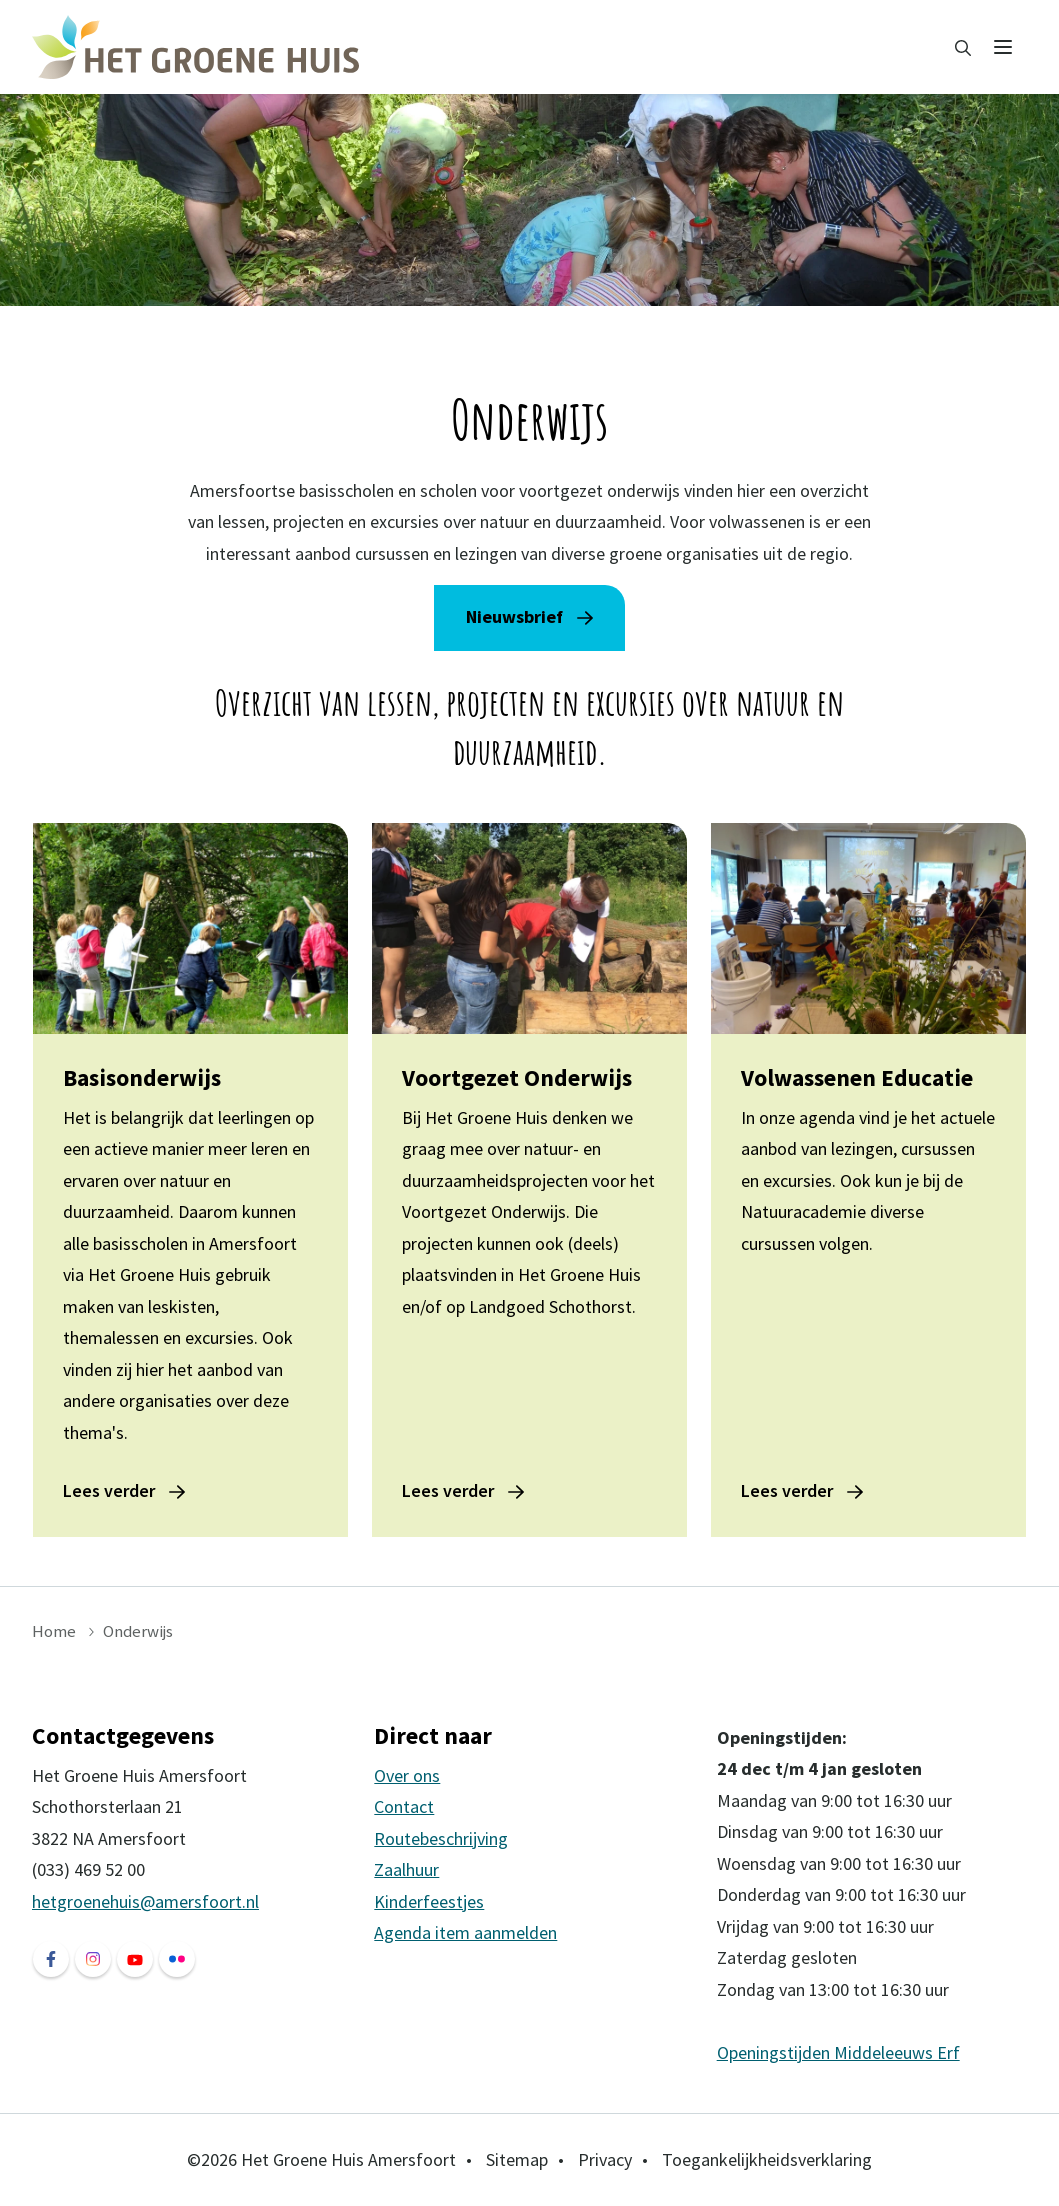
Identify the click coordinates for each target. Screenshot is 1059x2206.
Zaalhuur (406, 1869)
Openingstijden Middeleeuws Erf (838, 2052)
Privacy (605, 2159)
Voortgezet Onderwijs (517, 1078)
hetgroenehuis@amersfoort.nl (145, 1901)
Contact (404, 1806)
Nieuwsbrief (514, 616)
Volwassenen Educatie (857, 1078)
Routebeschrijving (441, 1838)
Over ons (407, 1775)
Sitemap (517, 2159)
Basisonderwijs (142, 1078)
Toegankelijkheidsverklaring (767, 2159)
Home (54, 1631)
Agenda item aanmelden (465, 1932)
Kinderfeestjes (429, 1901)
